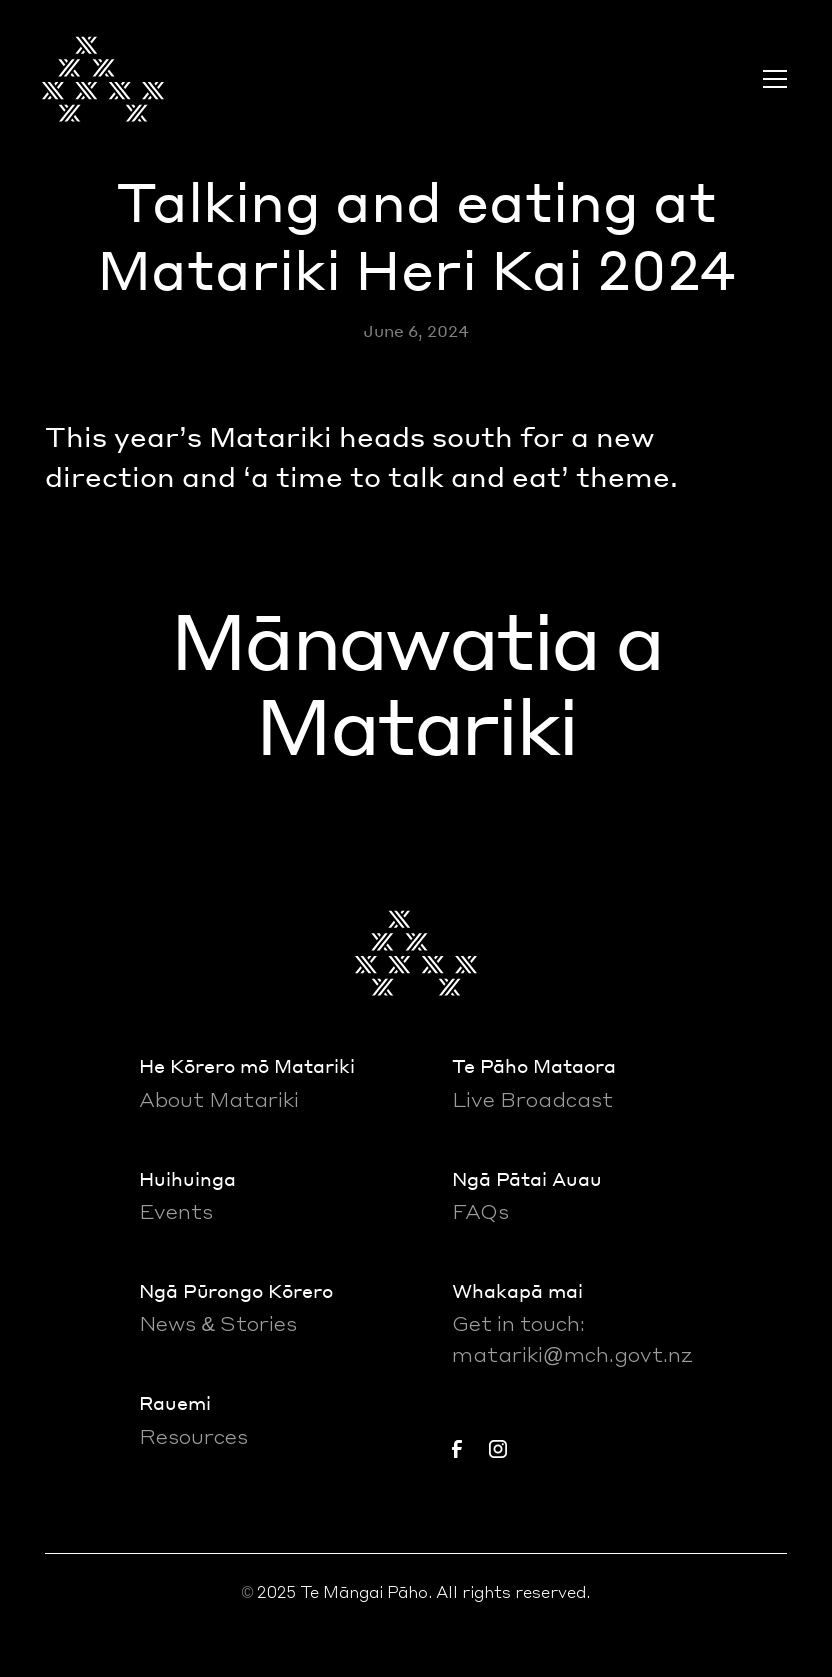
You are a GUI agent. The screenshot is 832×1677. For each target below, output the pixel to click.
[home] (103, 79)
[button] (770, 79)
